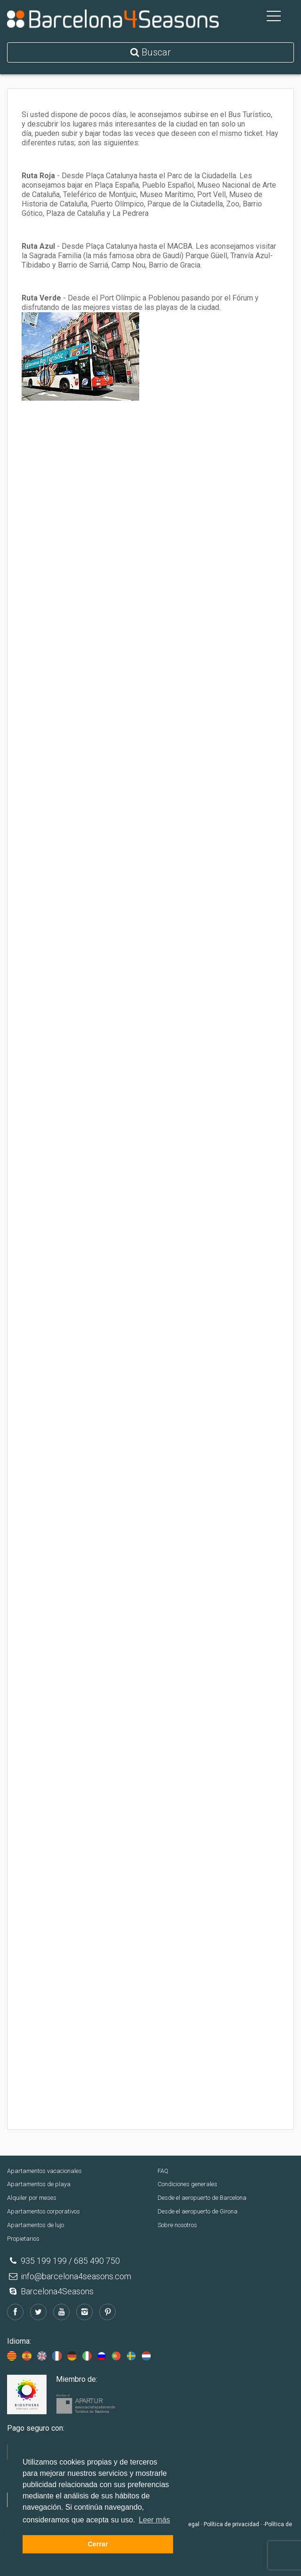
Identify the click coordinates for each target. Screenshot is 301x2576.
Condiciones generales (187, 2184)
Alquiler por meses (31, 2197)
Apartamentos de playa (39, 2184)
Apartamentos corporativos (43, 2211)
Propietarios (23, 2238)
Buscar (150, 52)
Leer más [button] (154, 2520)
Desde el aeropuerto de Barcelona (202, 2197)
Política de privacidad (231, 2524)
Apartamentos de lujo (35, 2224)
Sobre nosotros (177, 2224)
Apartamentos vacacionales (44, 2170)
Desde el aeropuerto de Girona (198, 2211)
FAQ (163, 2170)
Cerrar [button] (97, 2544)
